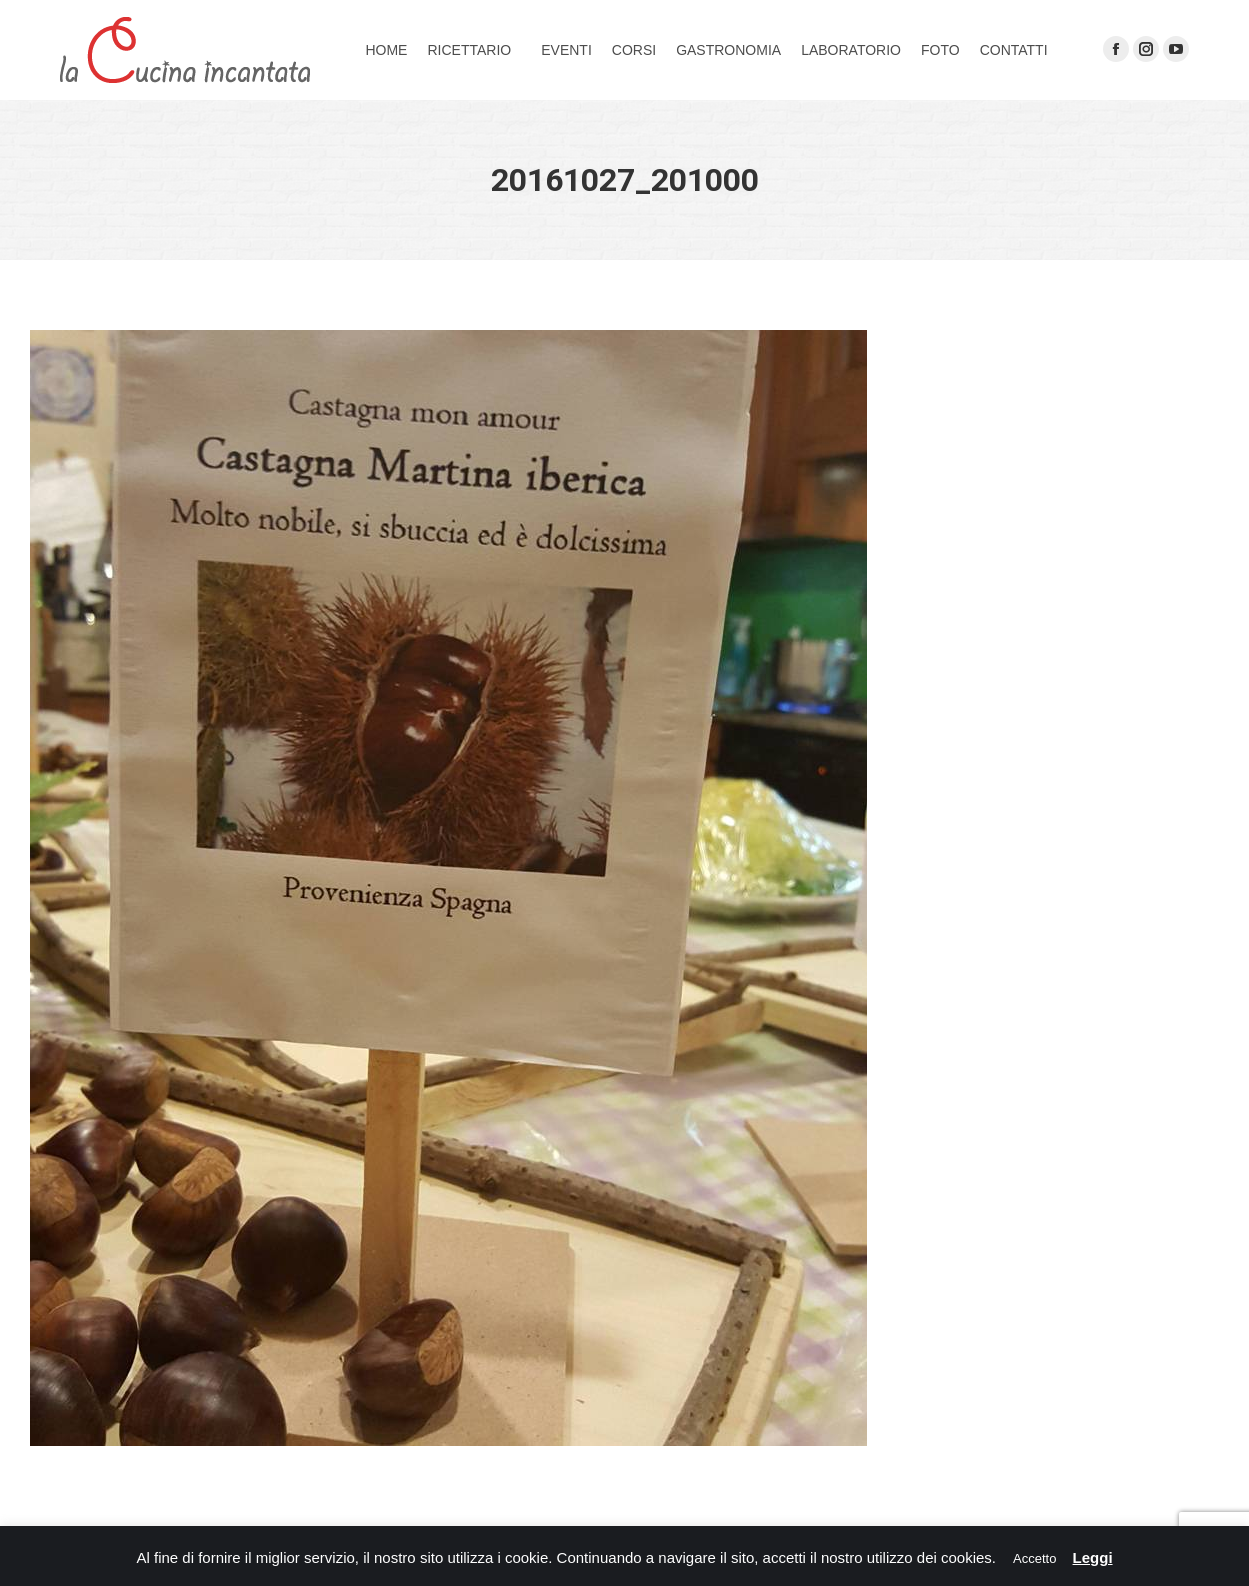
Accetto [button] (1034, 1558)
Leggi (1093, 1557)
